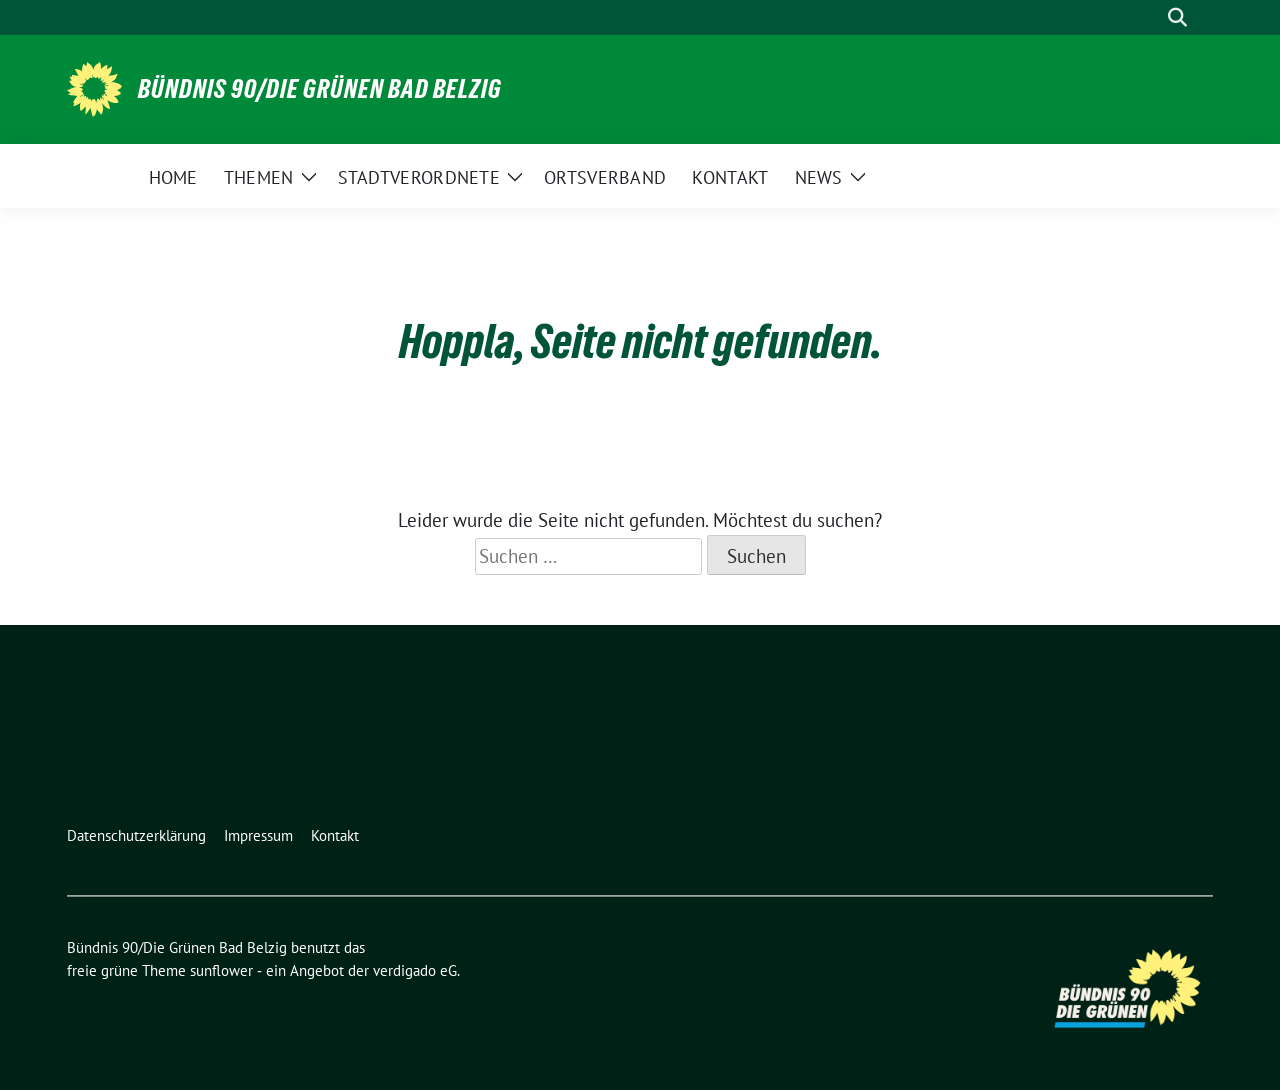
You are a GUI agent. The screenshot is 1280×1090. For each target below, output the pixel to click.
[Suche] (1149, 17)
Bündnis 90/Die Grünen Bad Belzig (320, 89)
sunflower (221, 970)
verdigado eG (415, 970)
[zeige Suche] (1177, 17)
